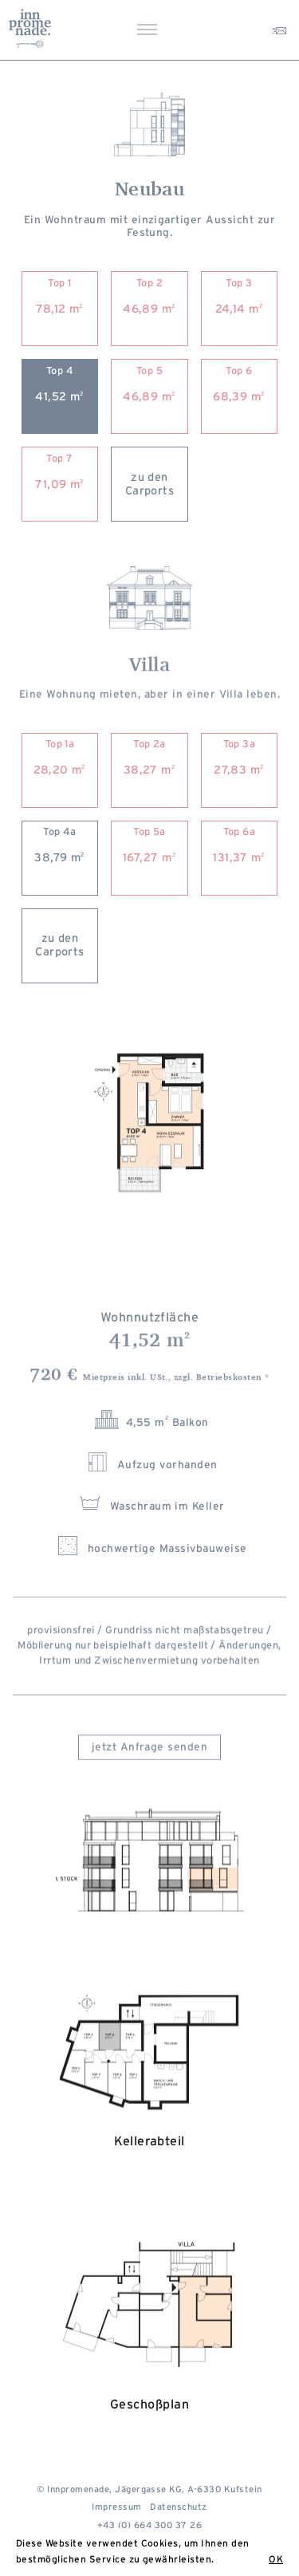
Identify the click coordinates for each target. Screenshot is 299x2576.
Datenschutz (178, 2507)
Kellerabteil (149, 2092)
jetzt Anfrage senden (150, 1755)
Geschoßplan (149, 2348)
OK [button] (276, 2559)
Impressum (116, 2507)
